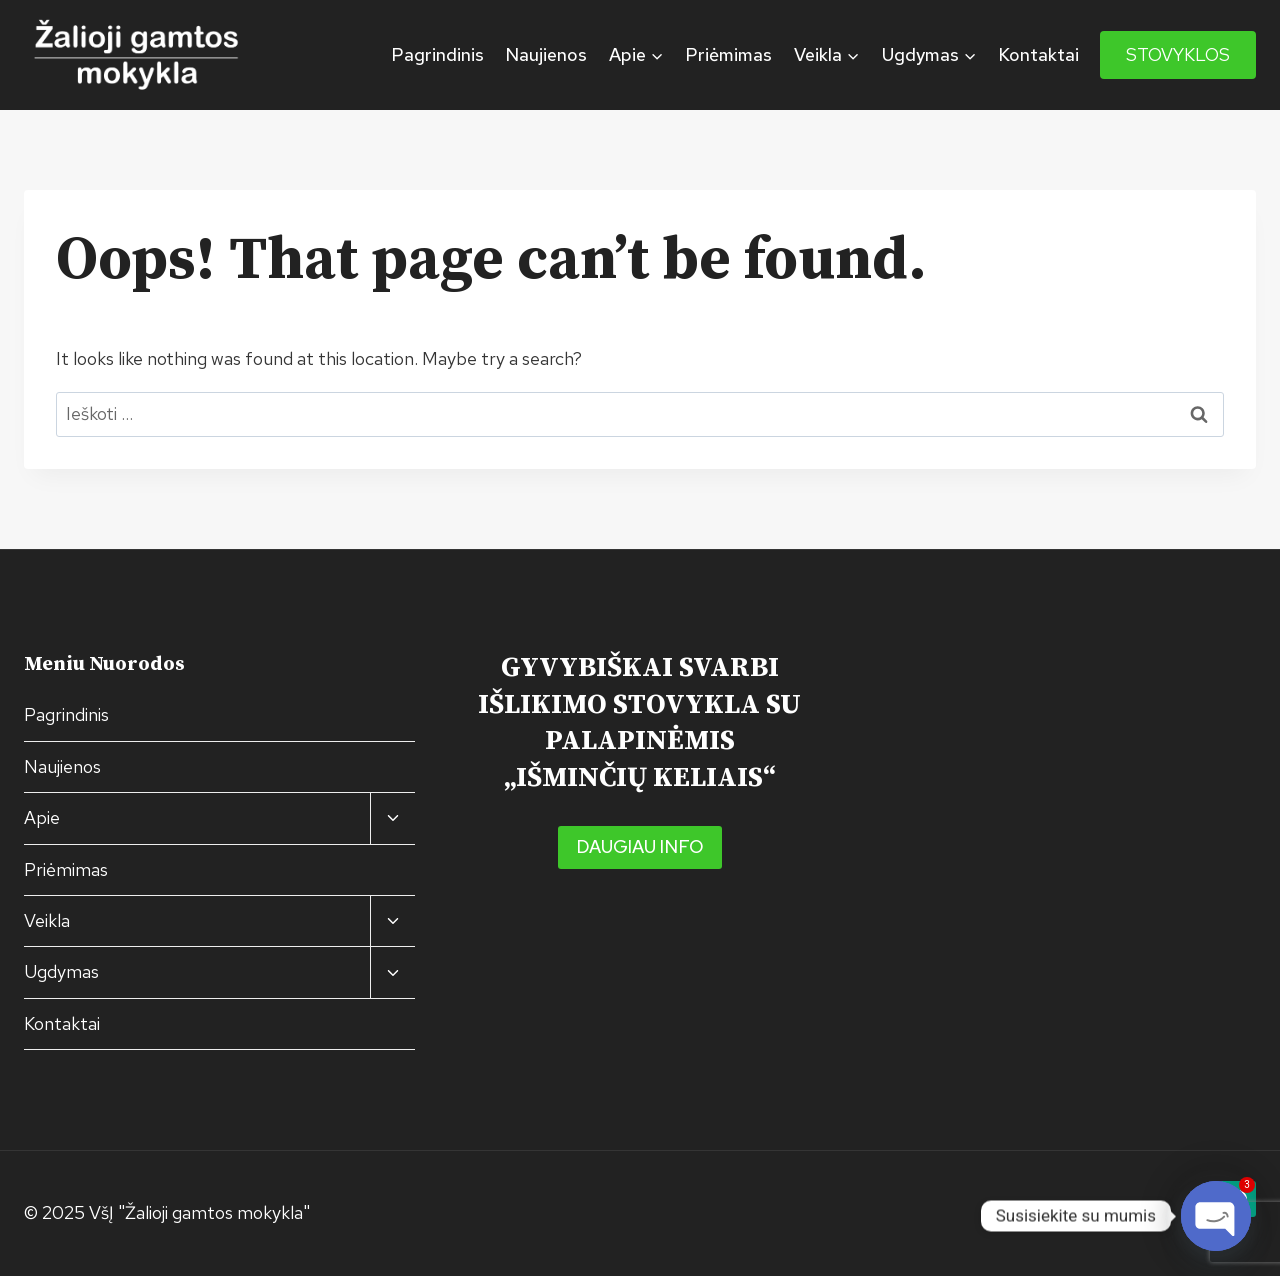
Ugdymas (61, 971)
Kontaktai (1038, 54)
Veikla (47, 920)
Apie (42, 817)
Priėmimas (728, 54)
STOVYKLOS (1178, 54)
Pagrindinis (437, 54)
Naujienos (546, 54)
